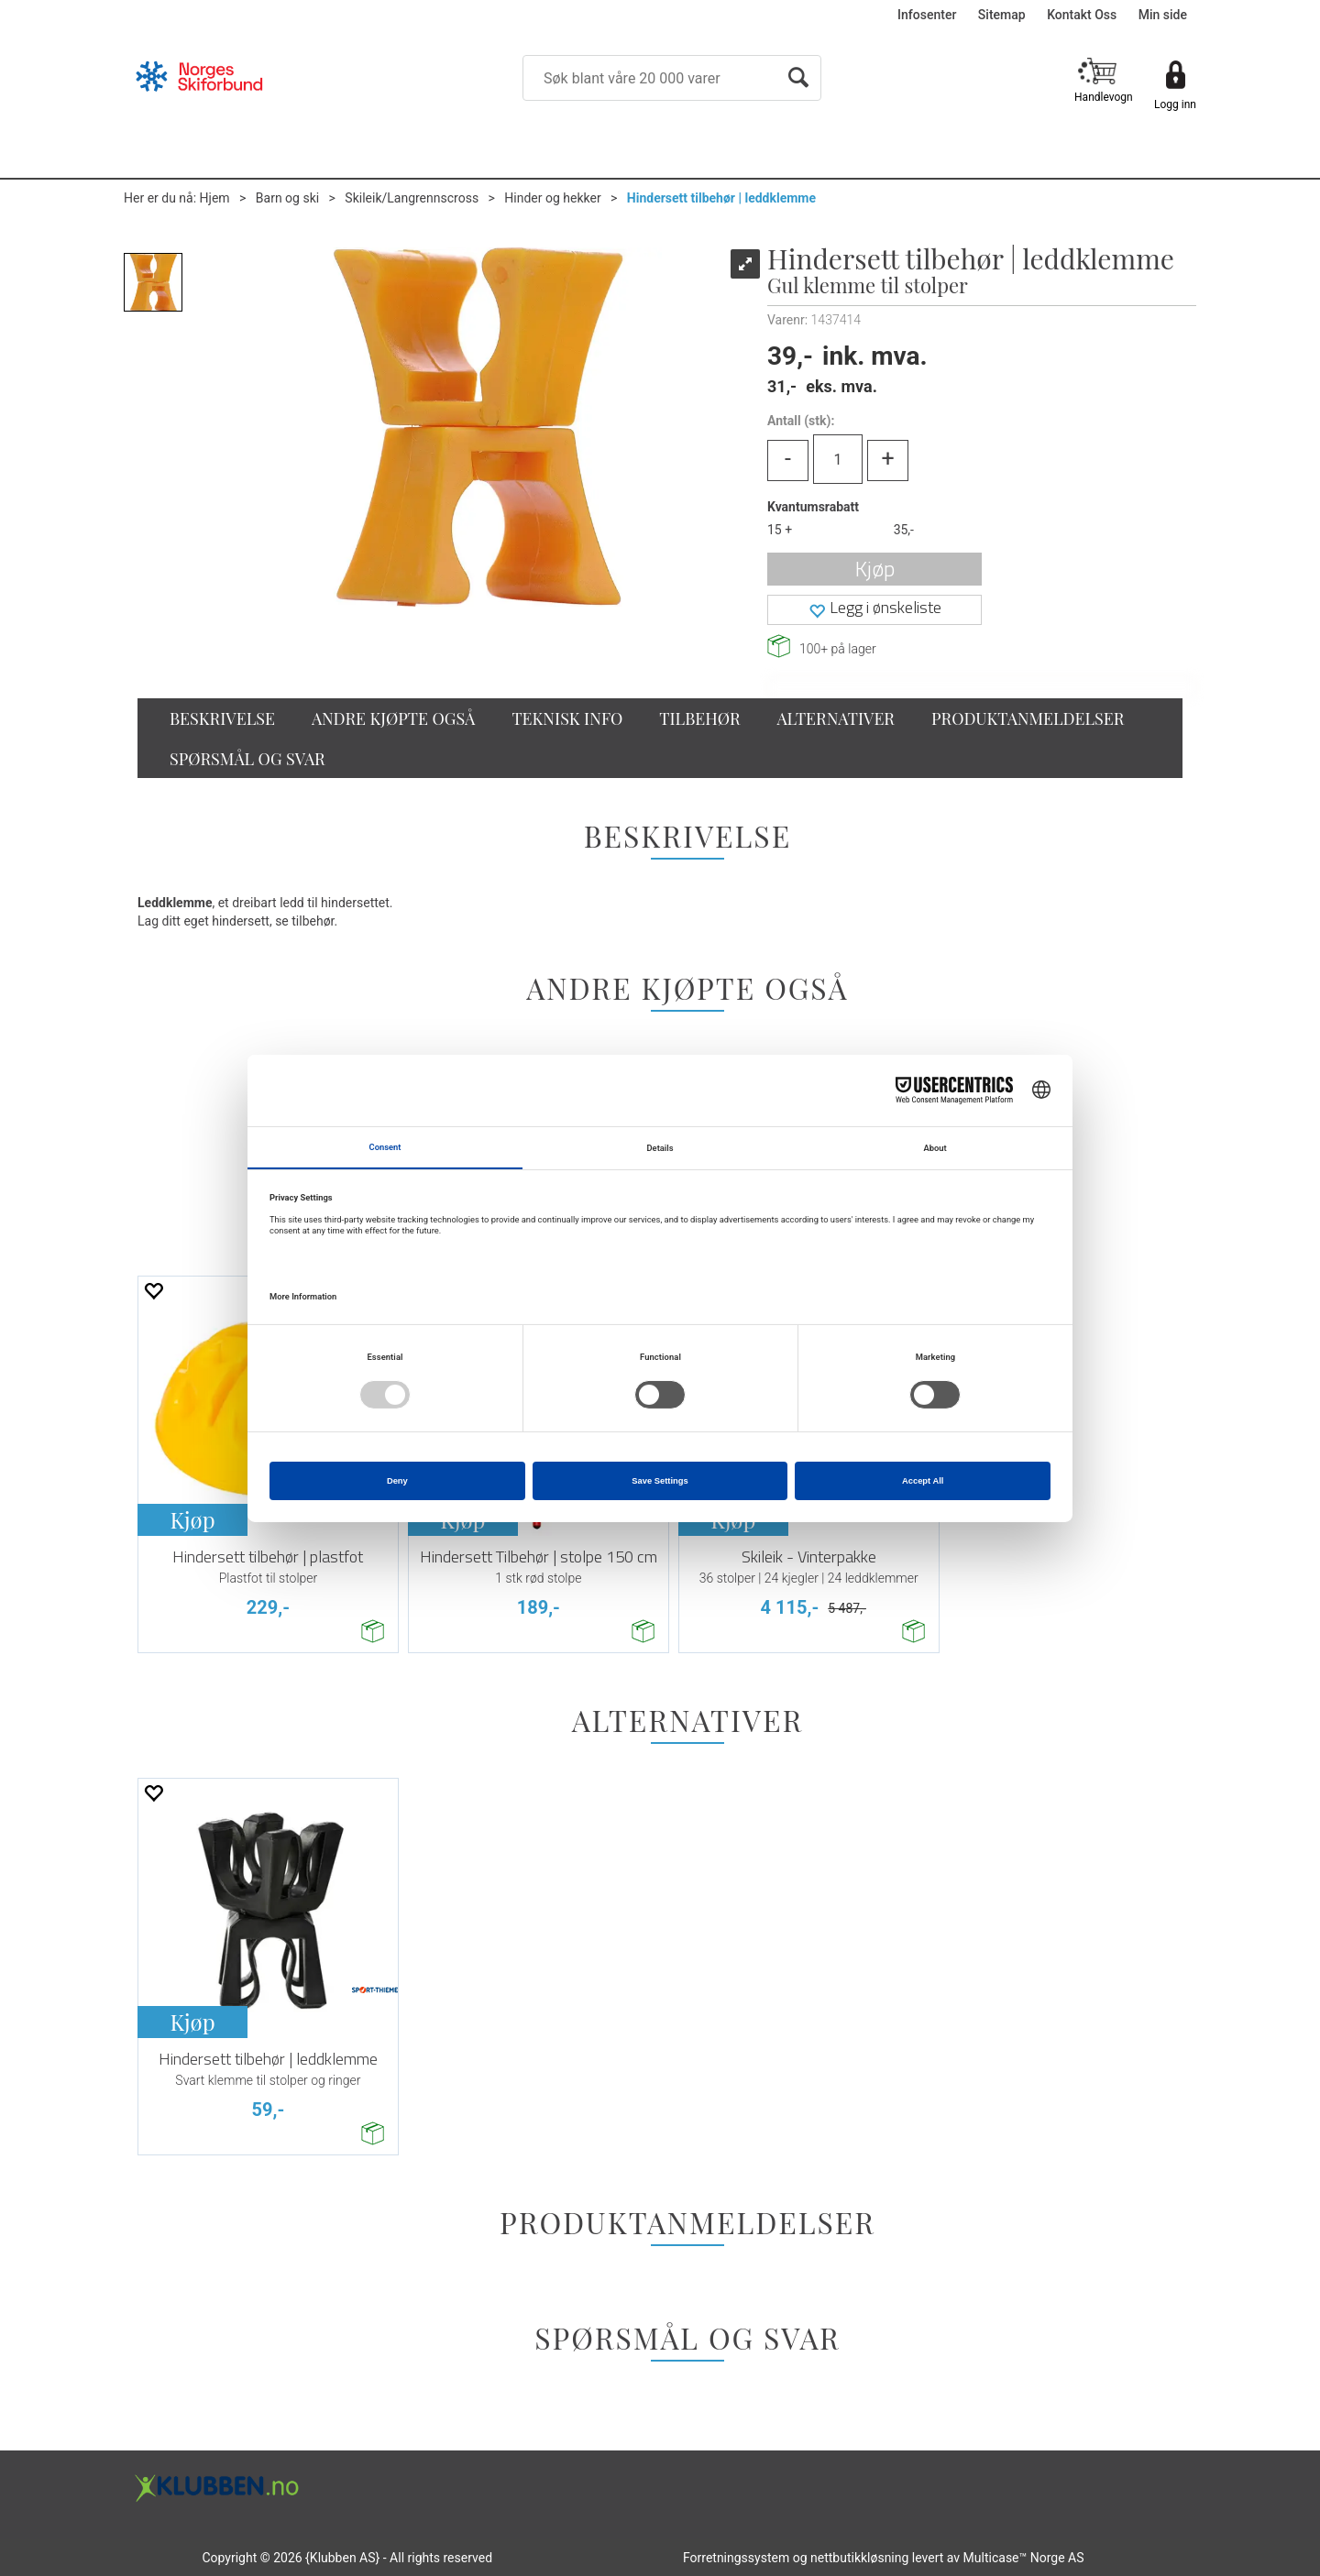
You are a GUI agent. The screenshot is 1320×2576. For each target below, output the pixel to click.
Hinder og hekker (552, 198)
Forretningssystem (736, 2557)
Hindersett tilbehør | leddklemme (721, 198)
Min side (1162, 14)
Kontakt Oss (1081, 14)
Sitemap (1002, 14)
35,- (904, 529)
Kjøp (875, 569)
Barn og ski (287, 198)
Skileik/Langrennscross (411, 198)
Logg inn (1175, 104)
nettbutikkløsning (859, 2557)
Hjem (215, 198)
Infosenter (926, 14)
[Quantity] (838, 459)
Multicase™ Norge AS (1023, 2557)
